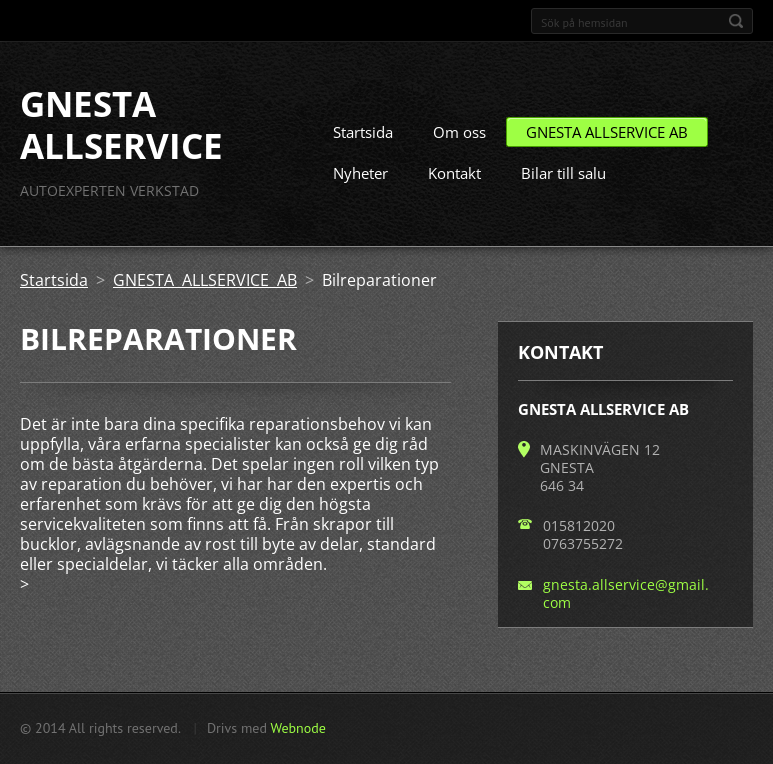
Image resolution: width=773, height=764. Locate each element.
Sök (736, 21)
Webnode (297, 728)
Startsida (363, 132)
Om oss (459, 132)
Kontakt (454, 173)
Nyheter (360, 173)
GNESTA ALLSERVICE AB (607, 132)
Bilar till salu (563, 173)
